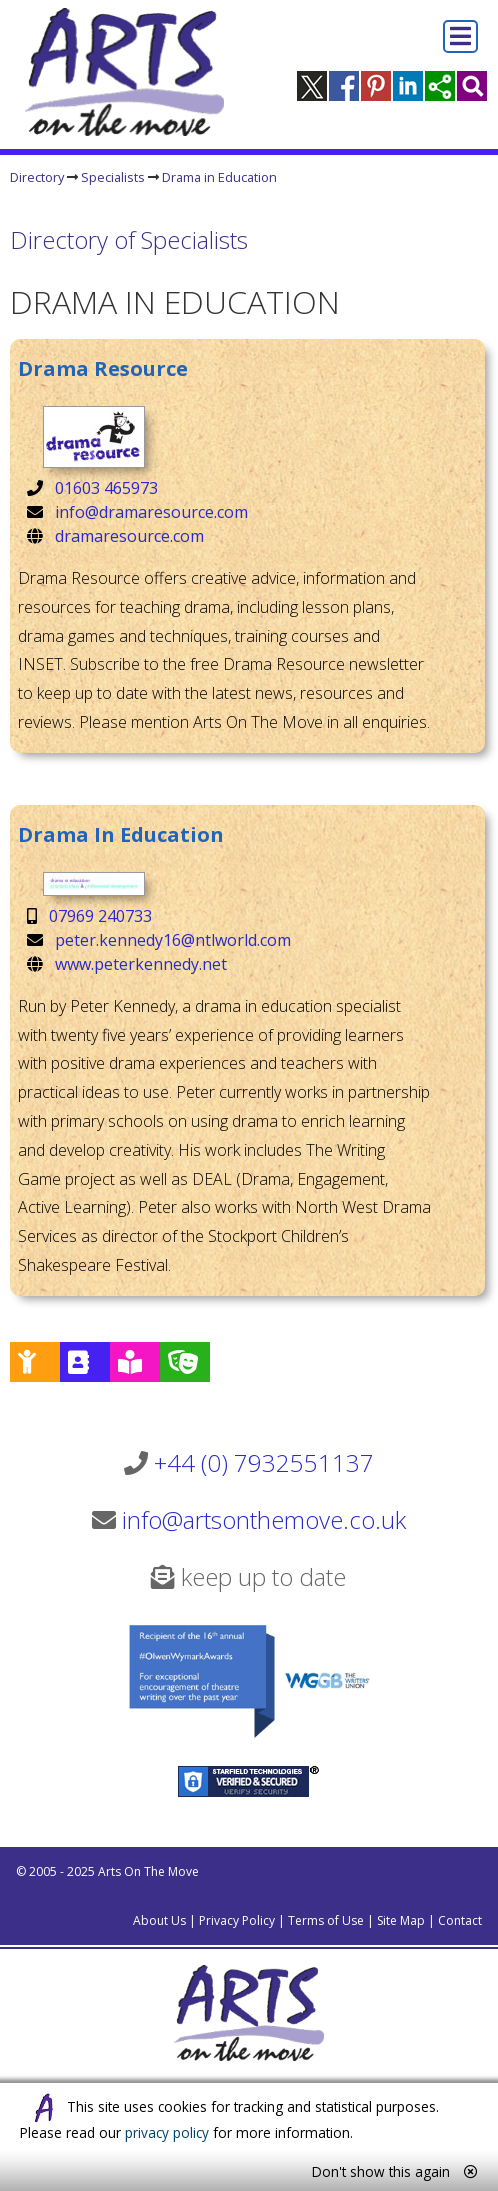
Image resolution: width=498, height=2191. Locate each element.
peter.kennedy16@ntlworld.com (173, 940)
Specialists (113, 177)
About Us (159, 1920)
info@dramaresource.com (151, 512)
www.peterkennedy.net (141, 964)
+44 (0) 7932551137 (264, 1462)
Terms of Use (326, 1920)
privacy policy (167, 2132)
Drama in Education (219, 177)
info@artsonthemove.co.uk (264, 1519)
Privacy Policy (237, 1920)
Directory (37, 177)
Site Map (401, 1920)
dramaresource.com (129, 536)
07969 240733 (100, 916)
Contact (460, 1920)
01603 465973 (106, 488)
